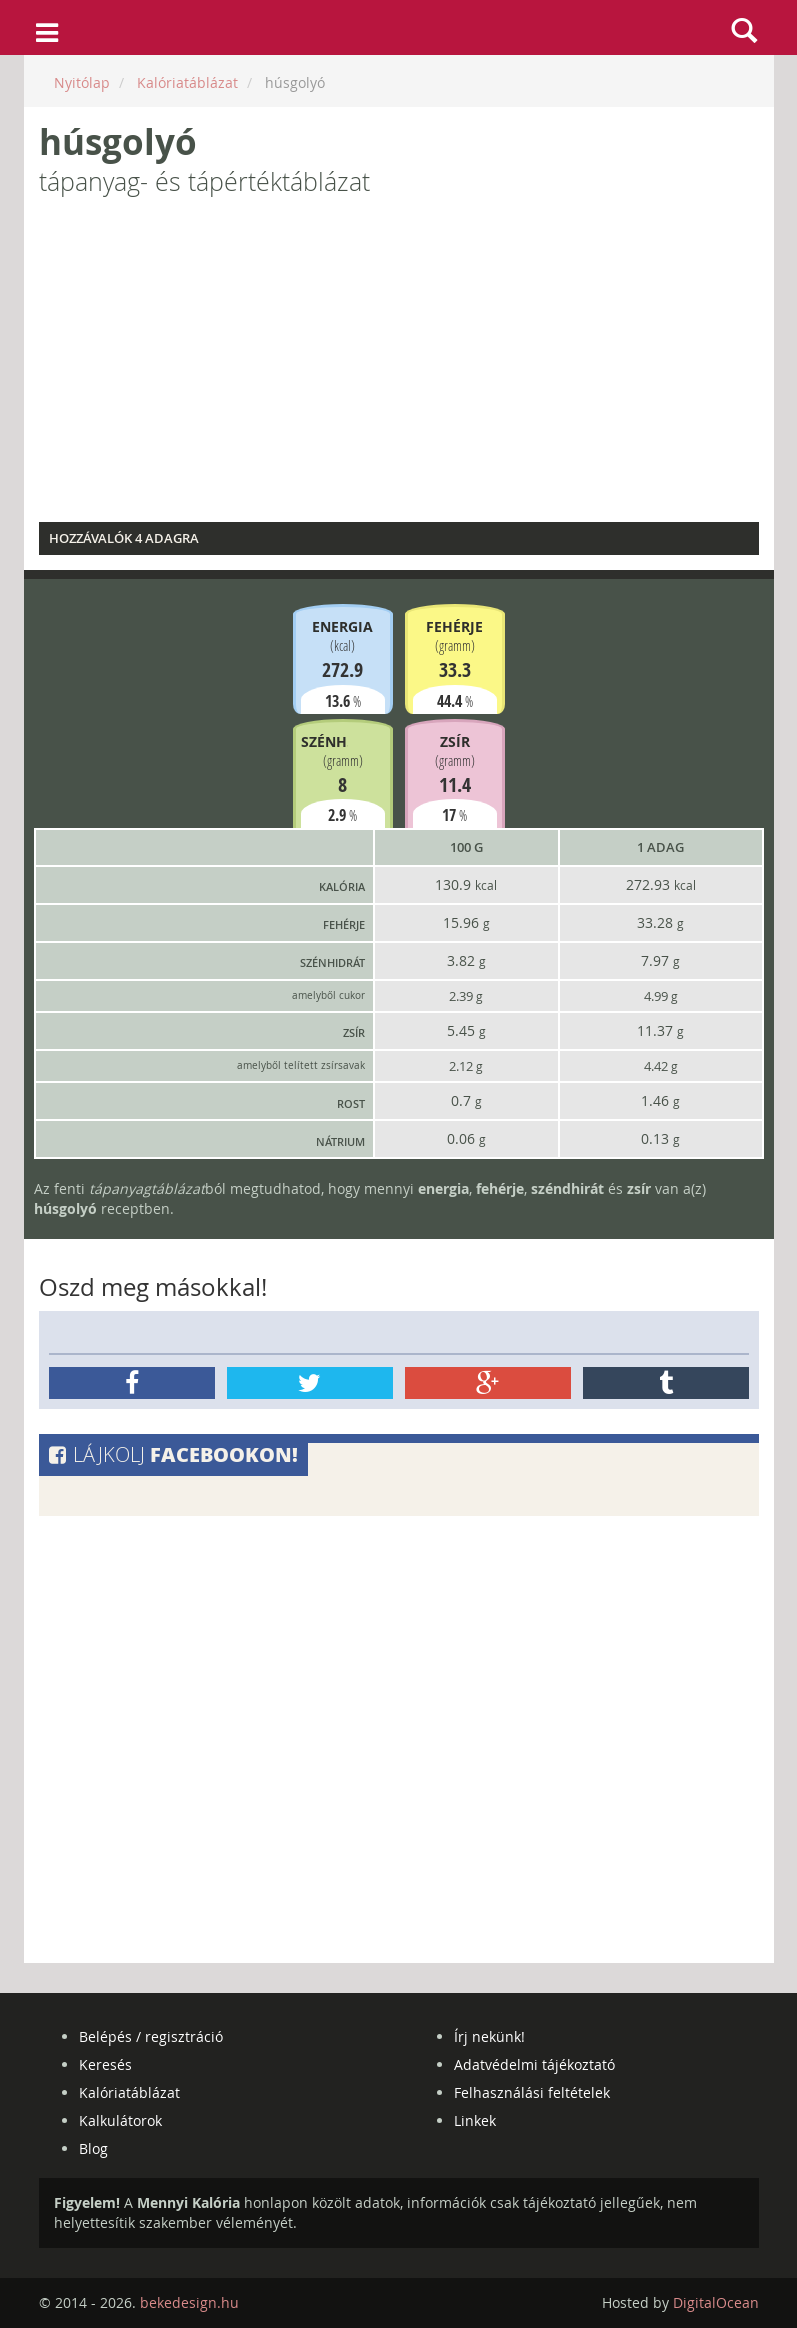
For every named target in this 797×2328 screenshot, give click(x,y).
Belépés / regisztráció (151, 2036)
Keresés (105, 2064)
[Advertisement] (399, 367)
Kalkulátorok (120, 2120)
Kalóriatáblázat (129, 2092)
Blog (93, 2148)
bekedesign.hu (189, 2302)
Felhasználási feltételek (532, 2092)
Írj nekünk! (489, 2036)
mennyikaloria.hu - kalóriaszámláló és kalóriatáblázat (398, 28)
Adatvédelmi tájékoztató (534, 2064)
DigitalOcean (716, 2302)
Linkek (475, 2120)
